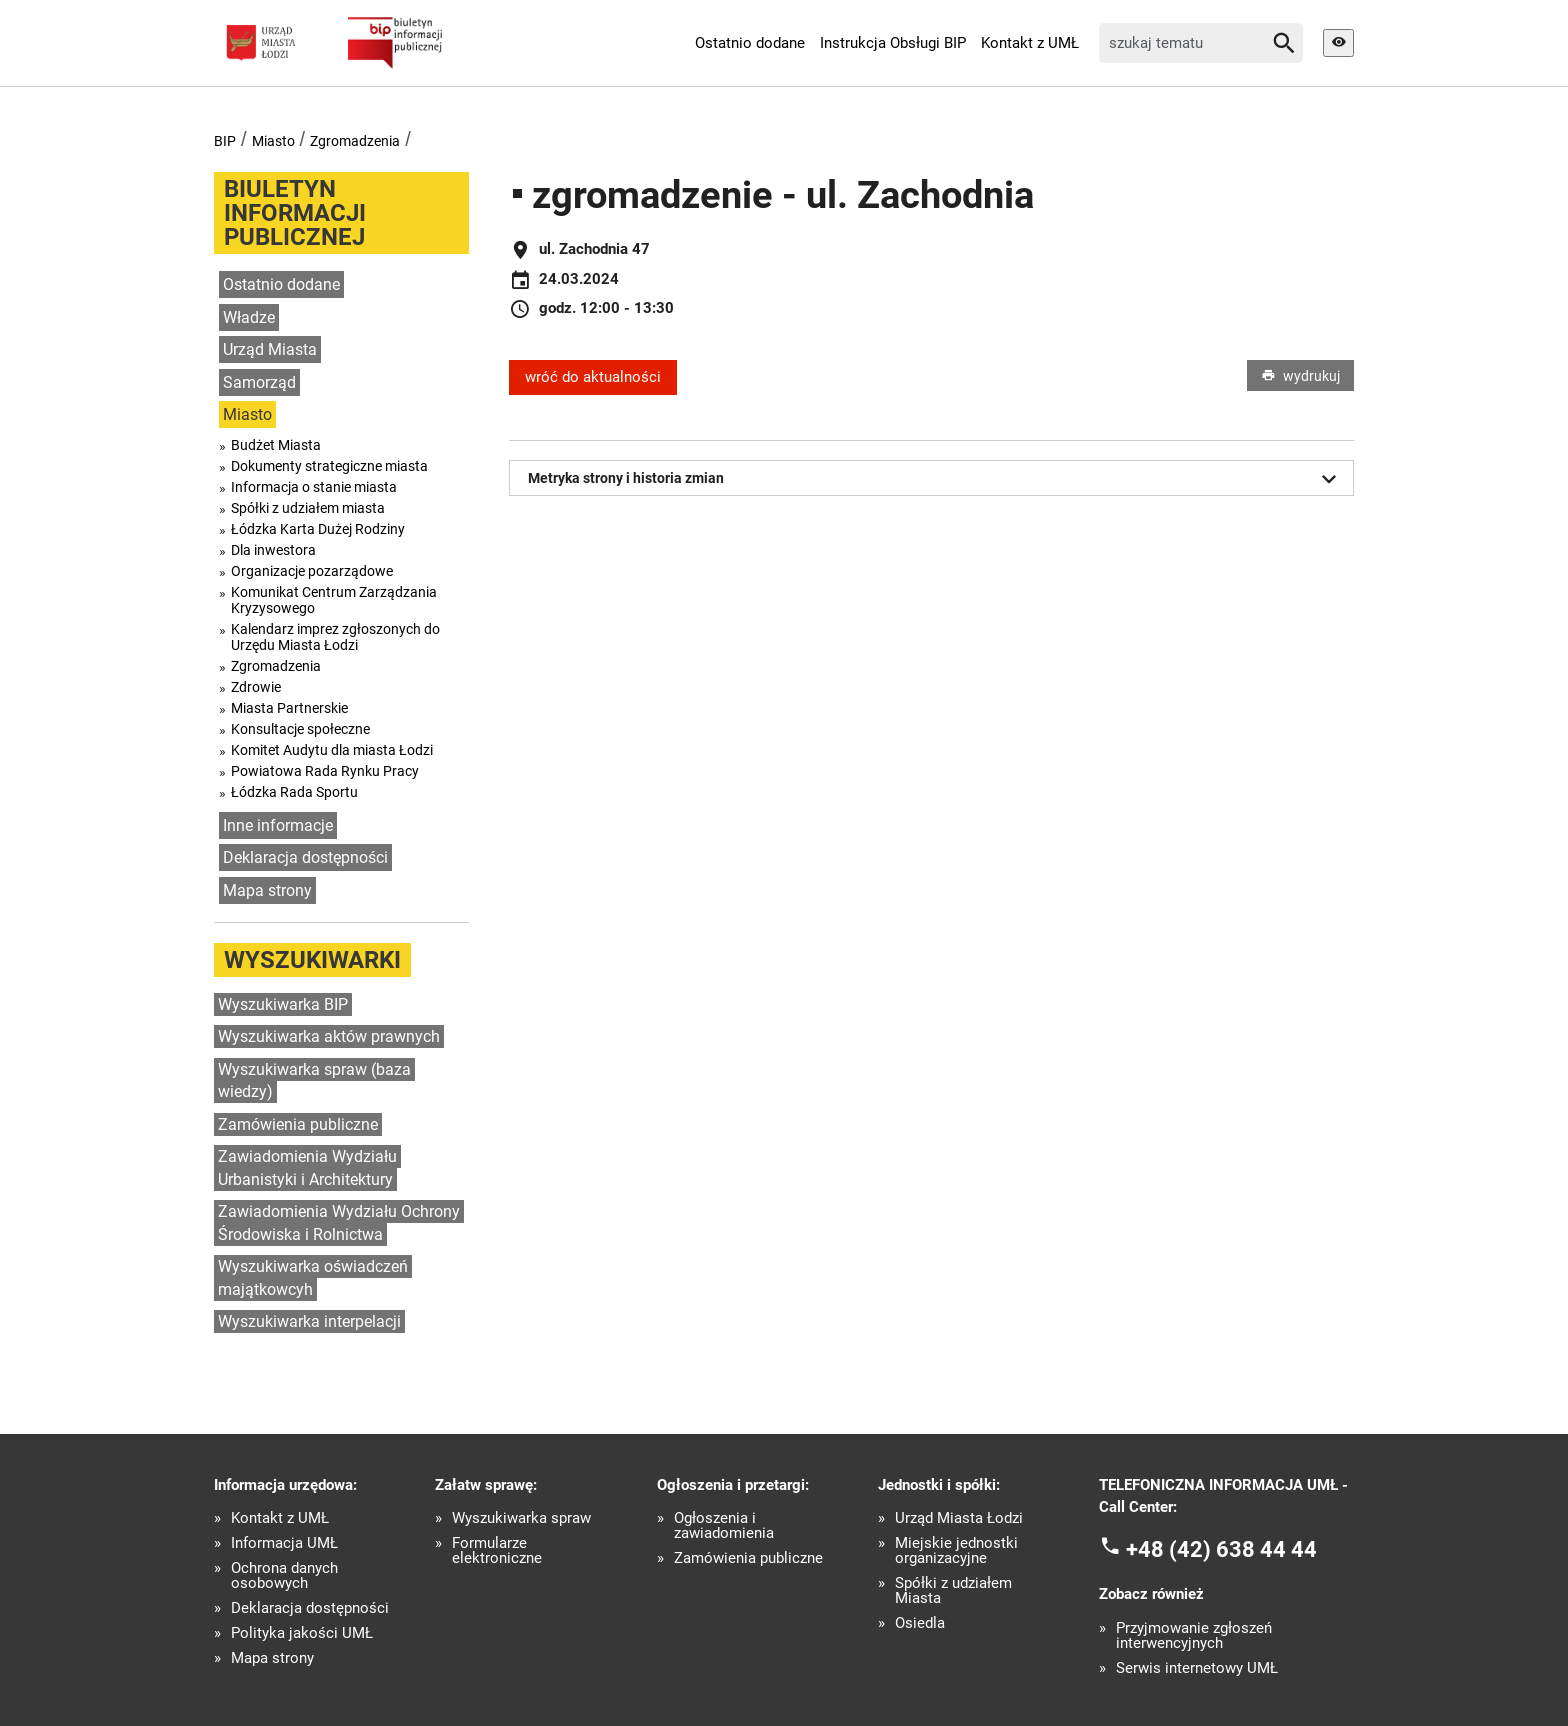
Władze (249, 317)
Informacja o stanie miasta (314, 487)
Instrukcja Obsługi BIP (893, 43)
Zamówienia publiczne (298, 1124)
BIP (225, 141)
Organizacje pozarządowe (312, 571)
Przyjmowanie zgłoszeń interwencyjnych (1194, 1636)
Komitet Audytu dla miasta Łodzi (332, 750)
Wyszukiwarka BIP (283, 1004)
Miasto (273, 141)
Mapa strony (267, 890)
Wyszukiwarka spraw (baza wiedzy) (314, 1081)
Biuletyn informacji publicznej (295, 213)
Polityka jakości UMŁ (302, 1633)
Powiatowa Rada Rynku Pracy (325, 771)
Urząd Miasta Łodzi (959, 1518)
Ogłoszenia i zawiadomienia (724, 1526)
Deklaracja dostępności (305, 857)
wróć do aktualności (593, 377)
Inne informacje (278, 825)
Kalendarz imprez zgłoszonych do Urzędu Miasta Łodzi (335, 637)
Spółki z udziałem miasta (308, 508)
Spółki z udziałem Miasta (953, 1591)
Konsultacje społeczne (300, 729)
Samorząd (259, 382)
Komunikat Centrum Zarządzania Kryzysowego (334, 600)
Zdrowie (256, 687)
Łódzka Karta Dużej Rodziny (318, 529)
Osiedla (920, 1623)
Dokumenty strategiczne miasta (329, 466)
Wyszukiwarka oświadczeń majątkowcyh (313, 1278)
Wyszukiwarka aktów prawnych (329, 1036)
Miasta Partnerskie (289, 708)
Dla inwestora (273, 550)
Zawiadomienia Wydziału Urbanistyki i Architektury (307, 1168)
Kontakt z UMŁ (1030, 43)
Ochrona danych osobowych (284, 1576)
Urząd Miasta (270, 349)
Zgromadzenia (355, 141)
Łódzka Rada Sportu (294, 792)
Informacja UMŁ (284, 1543)
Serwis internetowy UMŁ (1197, 1668)
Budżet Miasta (276, 445)
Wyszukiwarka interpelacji (309, 1321)
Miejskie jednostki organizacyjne (956, 1551)
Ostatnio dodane (750, 43)
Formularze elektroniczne (497, 1551)
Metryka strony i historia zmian (936, 479)
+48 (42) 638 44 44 (1221, 1548)
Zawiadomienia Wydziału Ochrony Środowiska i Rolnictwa (339, 1223)
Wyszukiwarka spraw (521, 1518)
